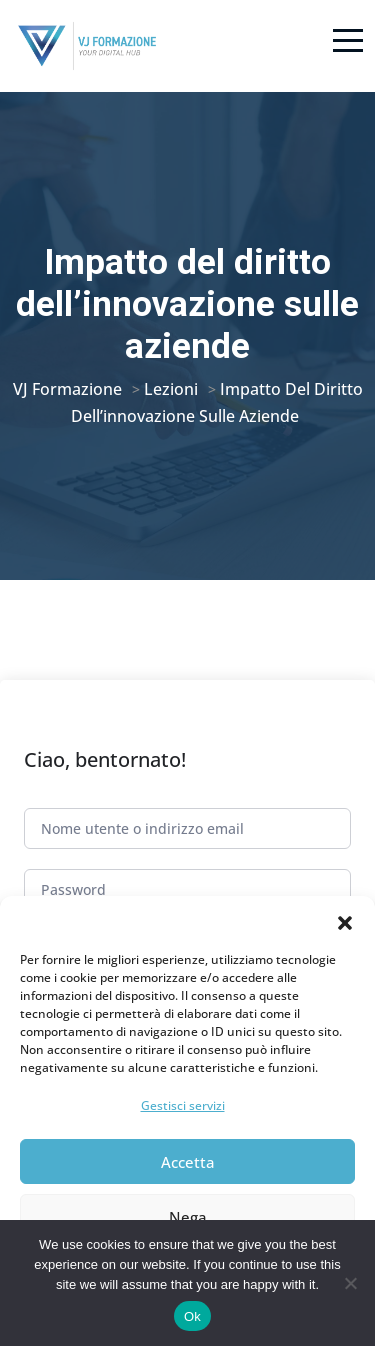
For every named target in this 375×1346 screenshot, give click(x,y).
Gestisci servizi (183, 1105)
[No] (350, 1283)
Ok (192, 1316)
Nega (188, 1217)
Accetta (188, 1162)
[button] (345, 921)
